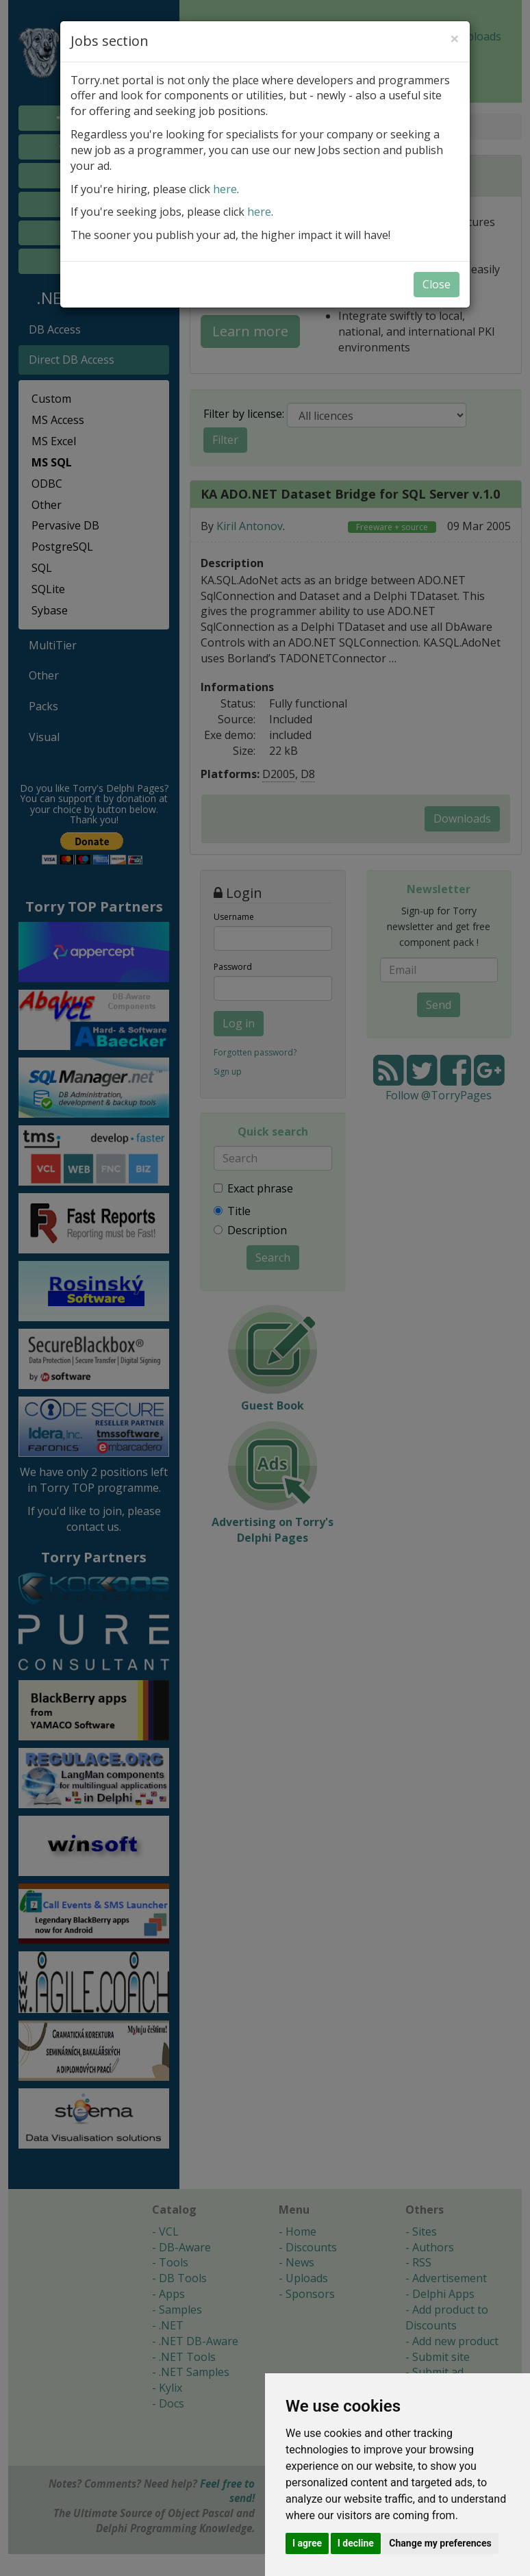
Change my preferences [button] (440, 2543)
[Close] (454, 38)
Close (436, 284)
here (225, 189)
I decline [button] (356, 2543)
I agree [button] (307, 2543)
